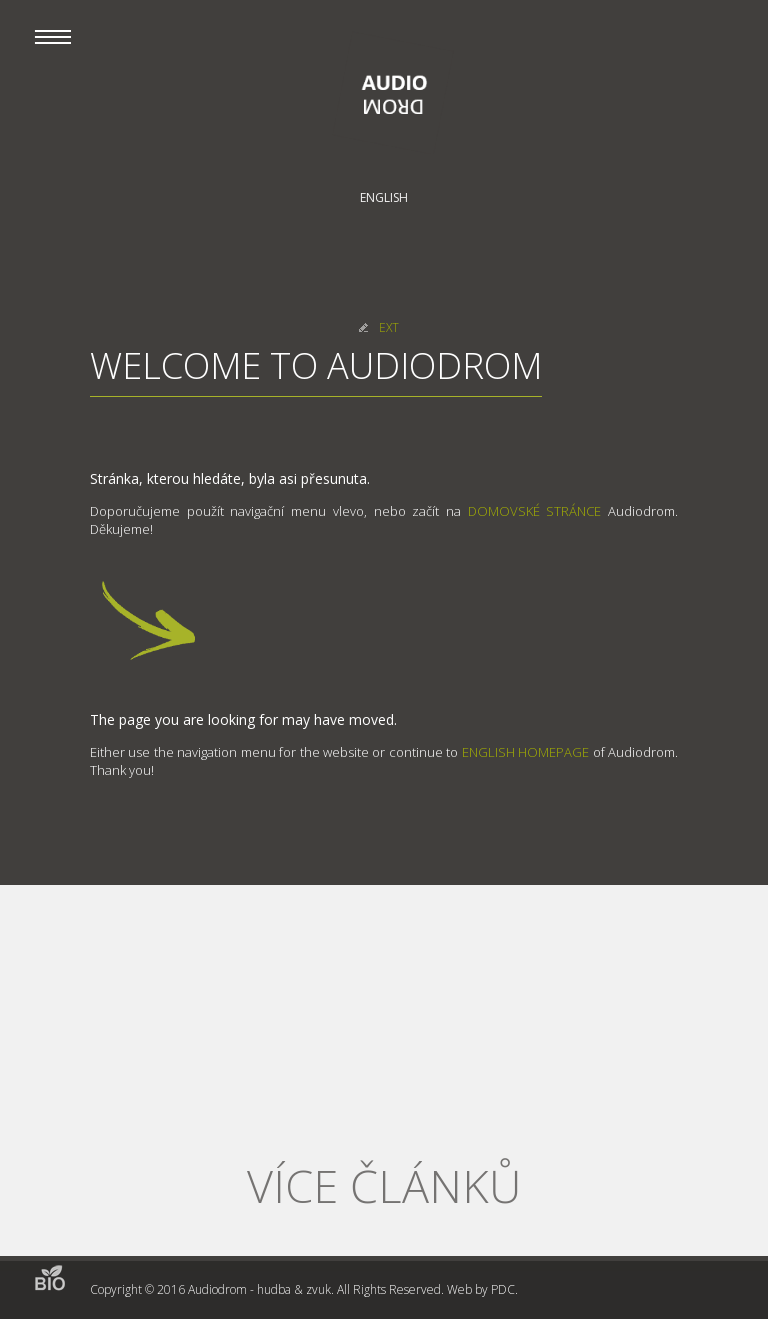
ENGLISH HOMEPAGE (525, 752)
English (384, 197)
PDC (503, 1289)
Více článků (384, 1185)
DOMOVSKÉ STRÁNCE (535, 511)
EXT (389, 327)
